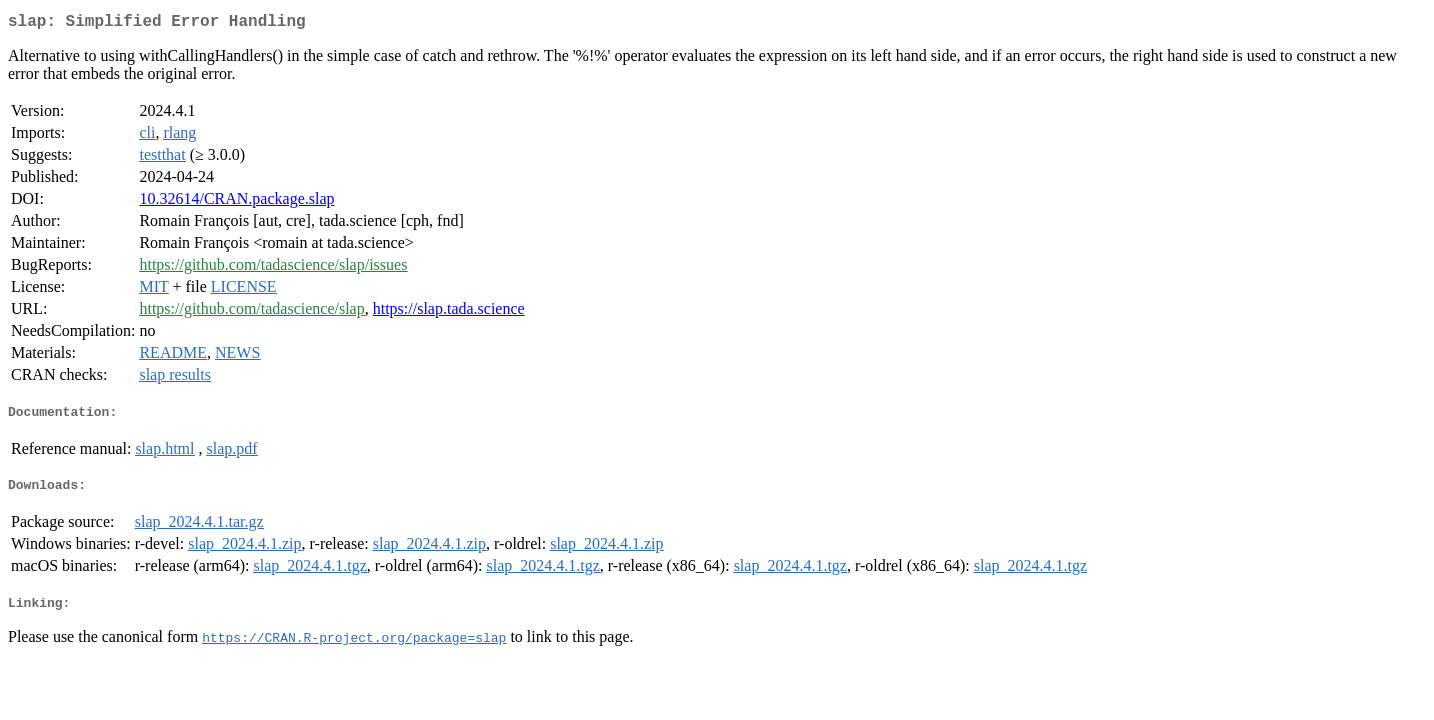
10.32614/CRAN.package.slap (236, 202)
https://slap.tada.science (449, 312)
